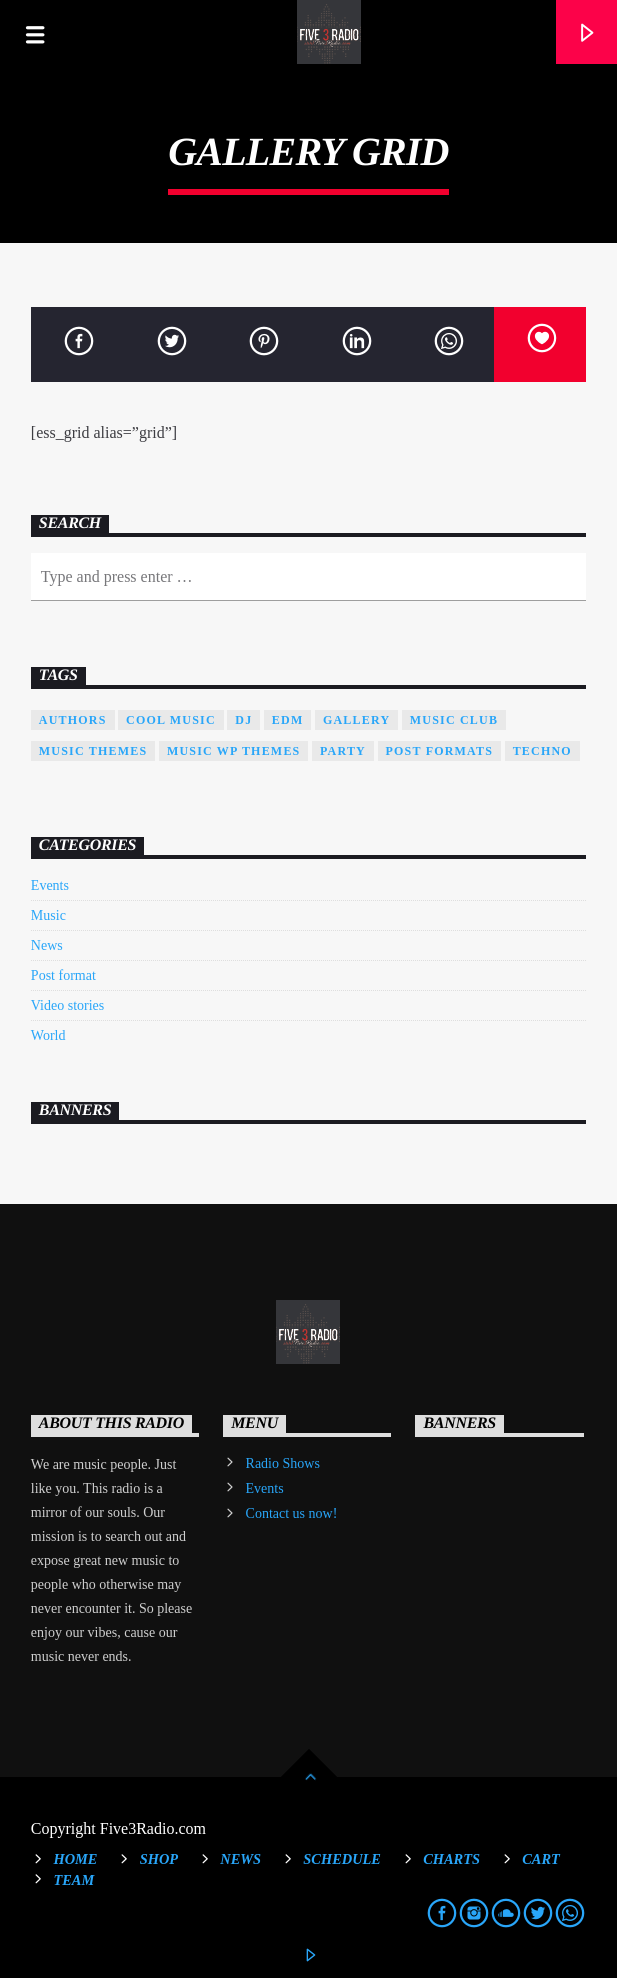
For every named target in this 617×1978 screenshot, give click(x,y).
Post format (63, 975)
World (48, 1035)
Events (50, 885)
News (47, 945)
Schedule (342, 1859)
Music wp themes (234, 751)
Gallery (356, 720)
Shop (159, 1859)
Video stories (67, 1005)
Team (73, 1880)
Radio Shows (283, 1463)
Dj (243, 720)
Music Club (454, 720)
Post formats (440, 751)
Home (75, 1859)
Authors (73, 720)
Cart (541, 1859)
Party (343, 751)
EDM (288, 720)
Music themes (93, 751)
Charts (451, 1859)
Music (48, 915)
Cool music (171, 720)
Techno (542, 751)
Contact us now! (292, 1513)
